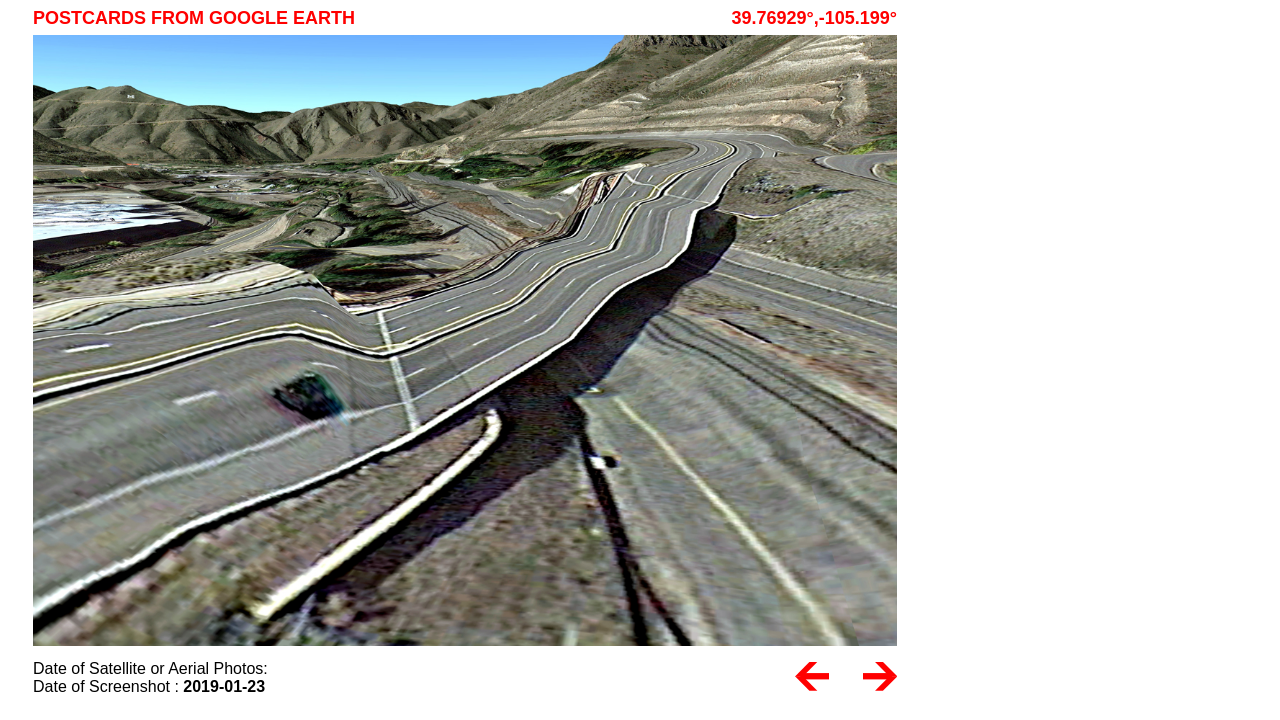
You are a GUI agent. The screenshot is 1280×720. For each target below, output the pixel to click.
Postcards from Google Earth (194, 18)
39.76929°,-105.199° (814, 18)
